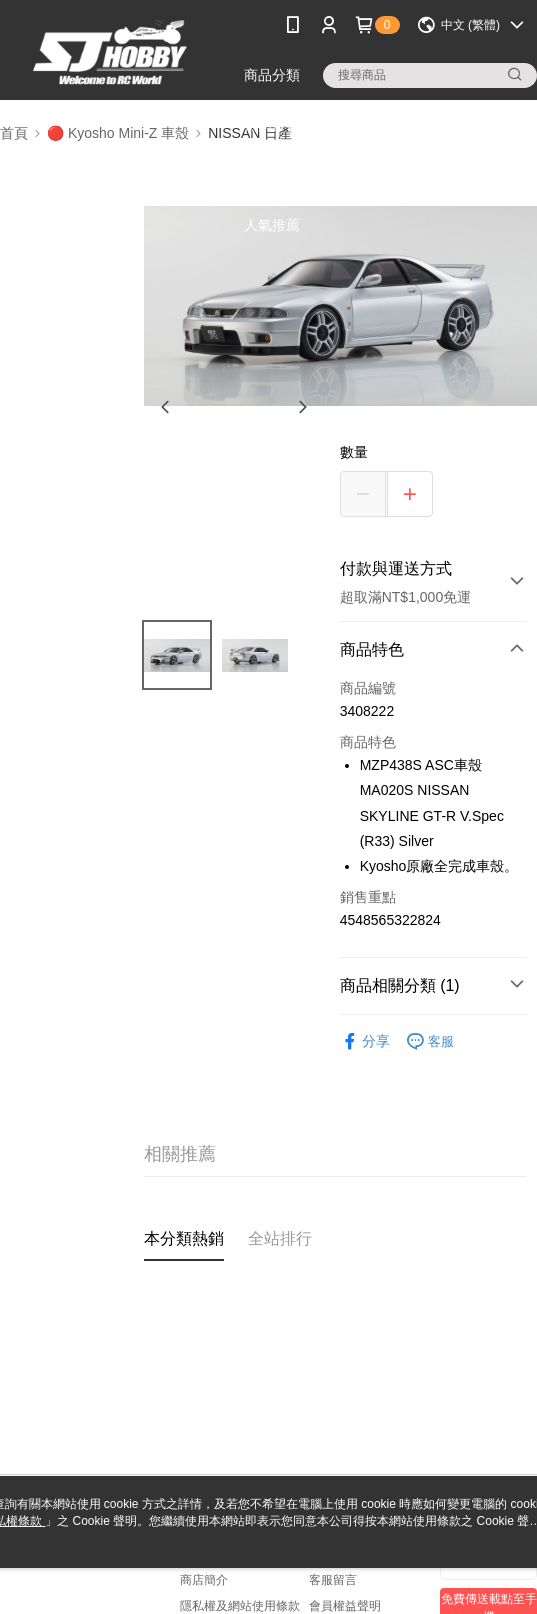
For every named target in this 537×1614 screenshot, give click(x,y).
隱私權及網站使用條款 (240, 1606)
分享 (365, 1041)
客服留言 (333, 1580)
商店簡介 (204, 1580)
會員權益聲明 (345, 1606)
